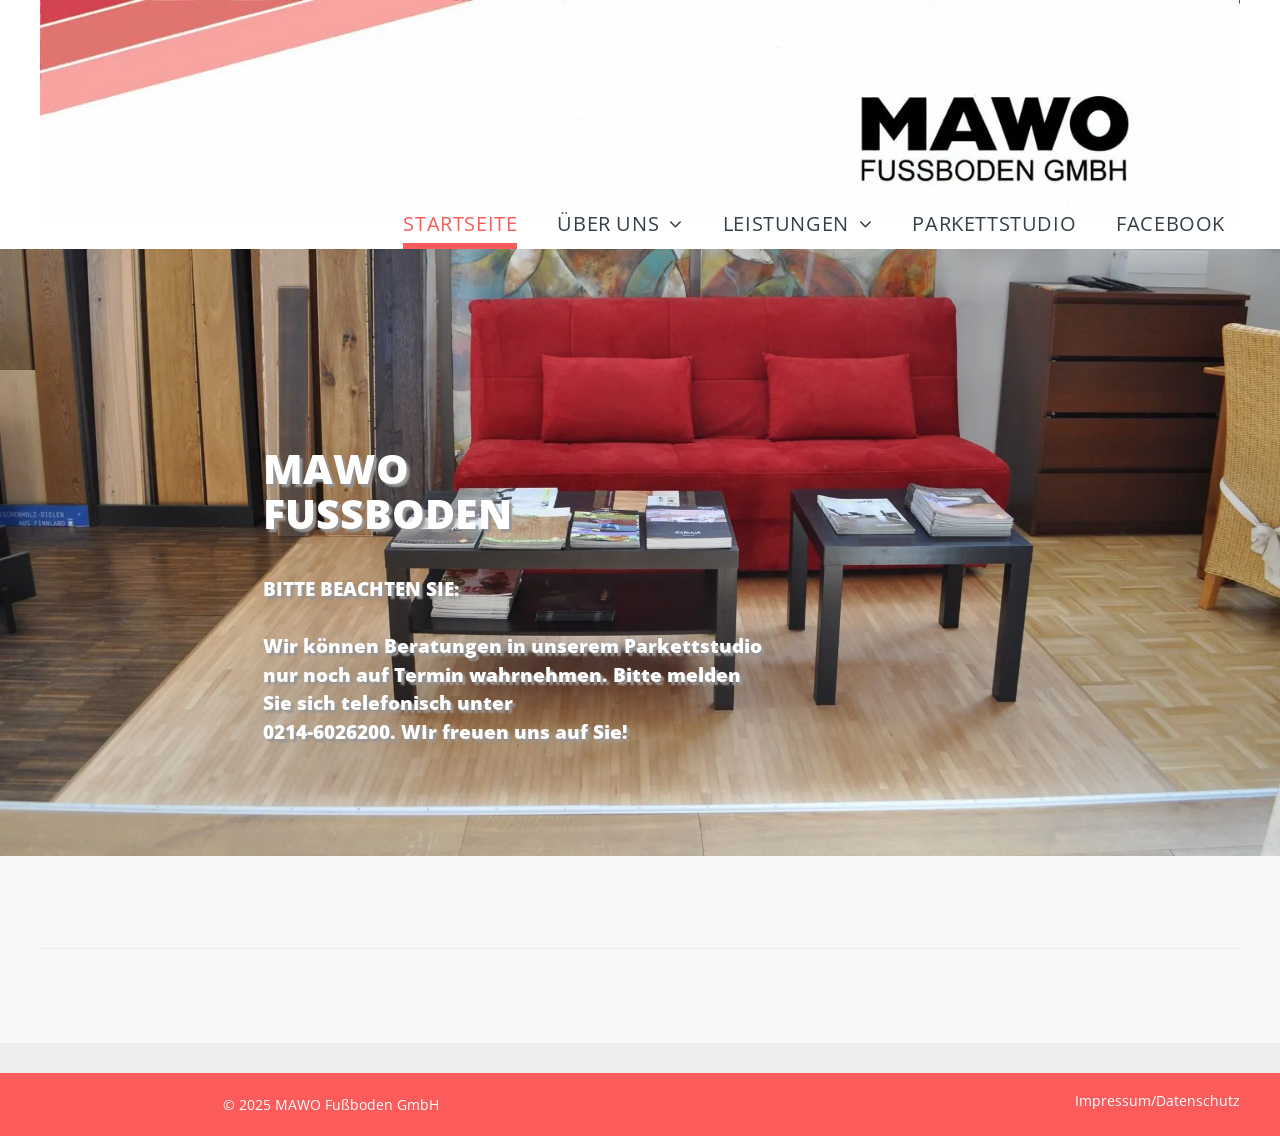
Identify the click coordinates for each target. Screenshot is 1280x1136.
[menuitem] (455, 226)
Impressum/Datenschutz (1157, 1100)
